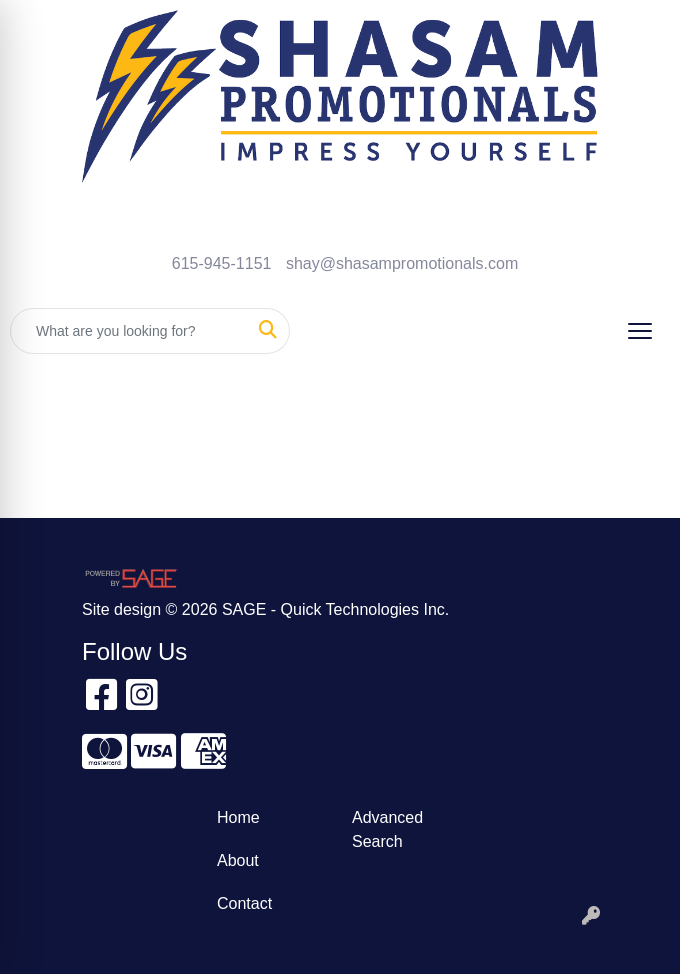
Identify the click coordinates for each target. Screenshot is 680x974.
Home (238, 817)
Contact (244, 903)
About (238, 860)
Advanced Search (387, 829)
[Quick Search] (129, 331)
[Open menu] (640, 331)
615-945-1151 (222, 263)
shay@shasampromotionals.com (402, 263)
